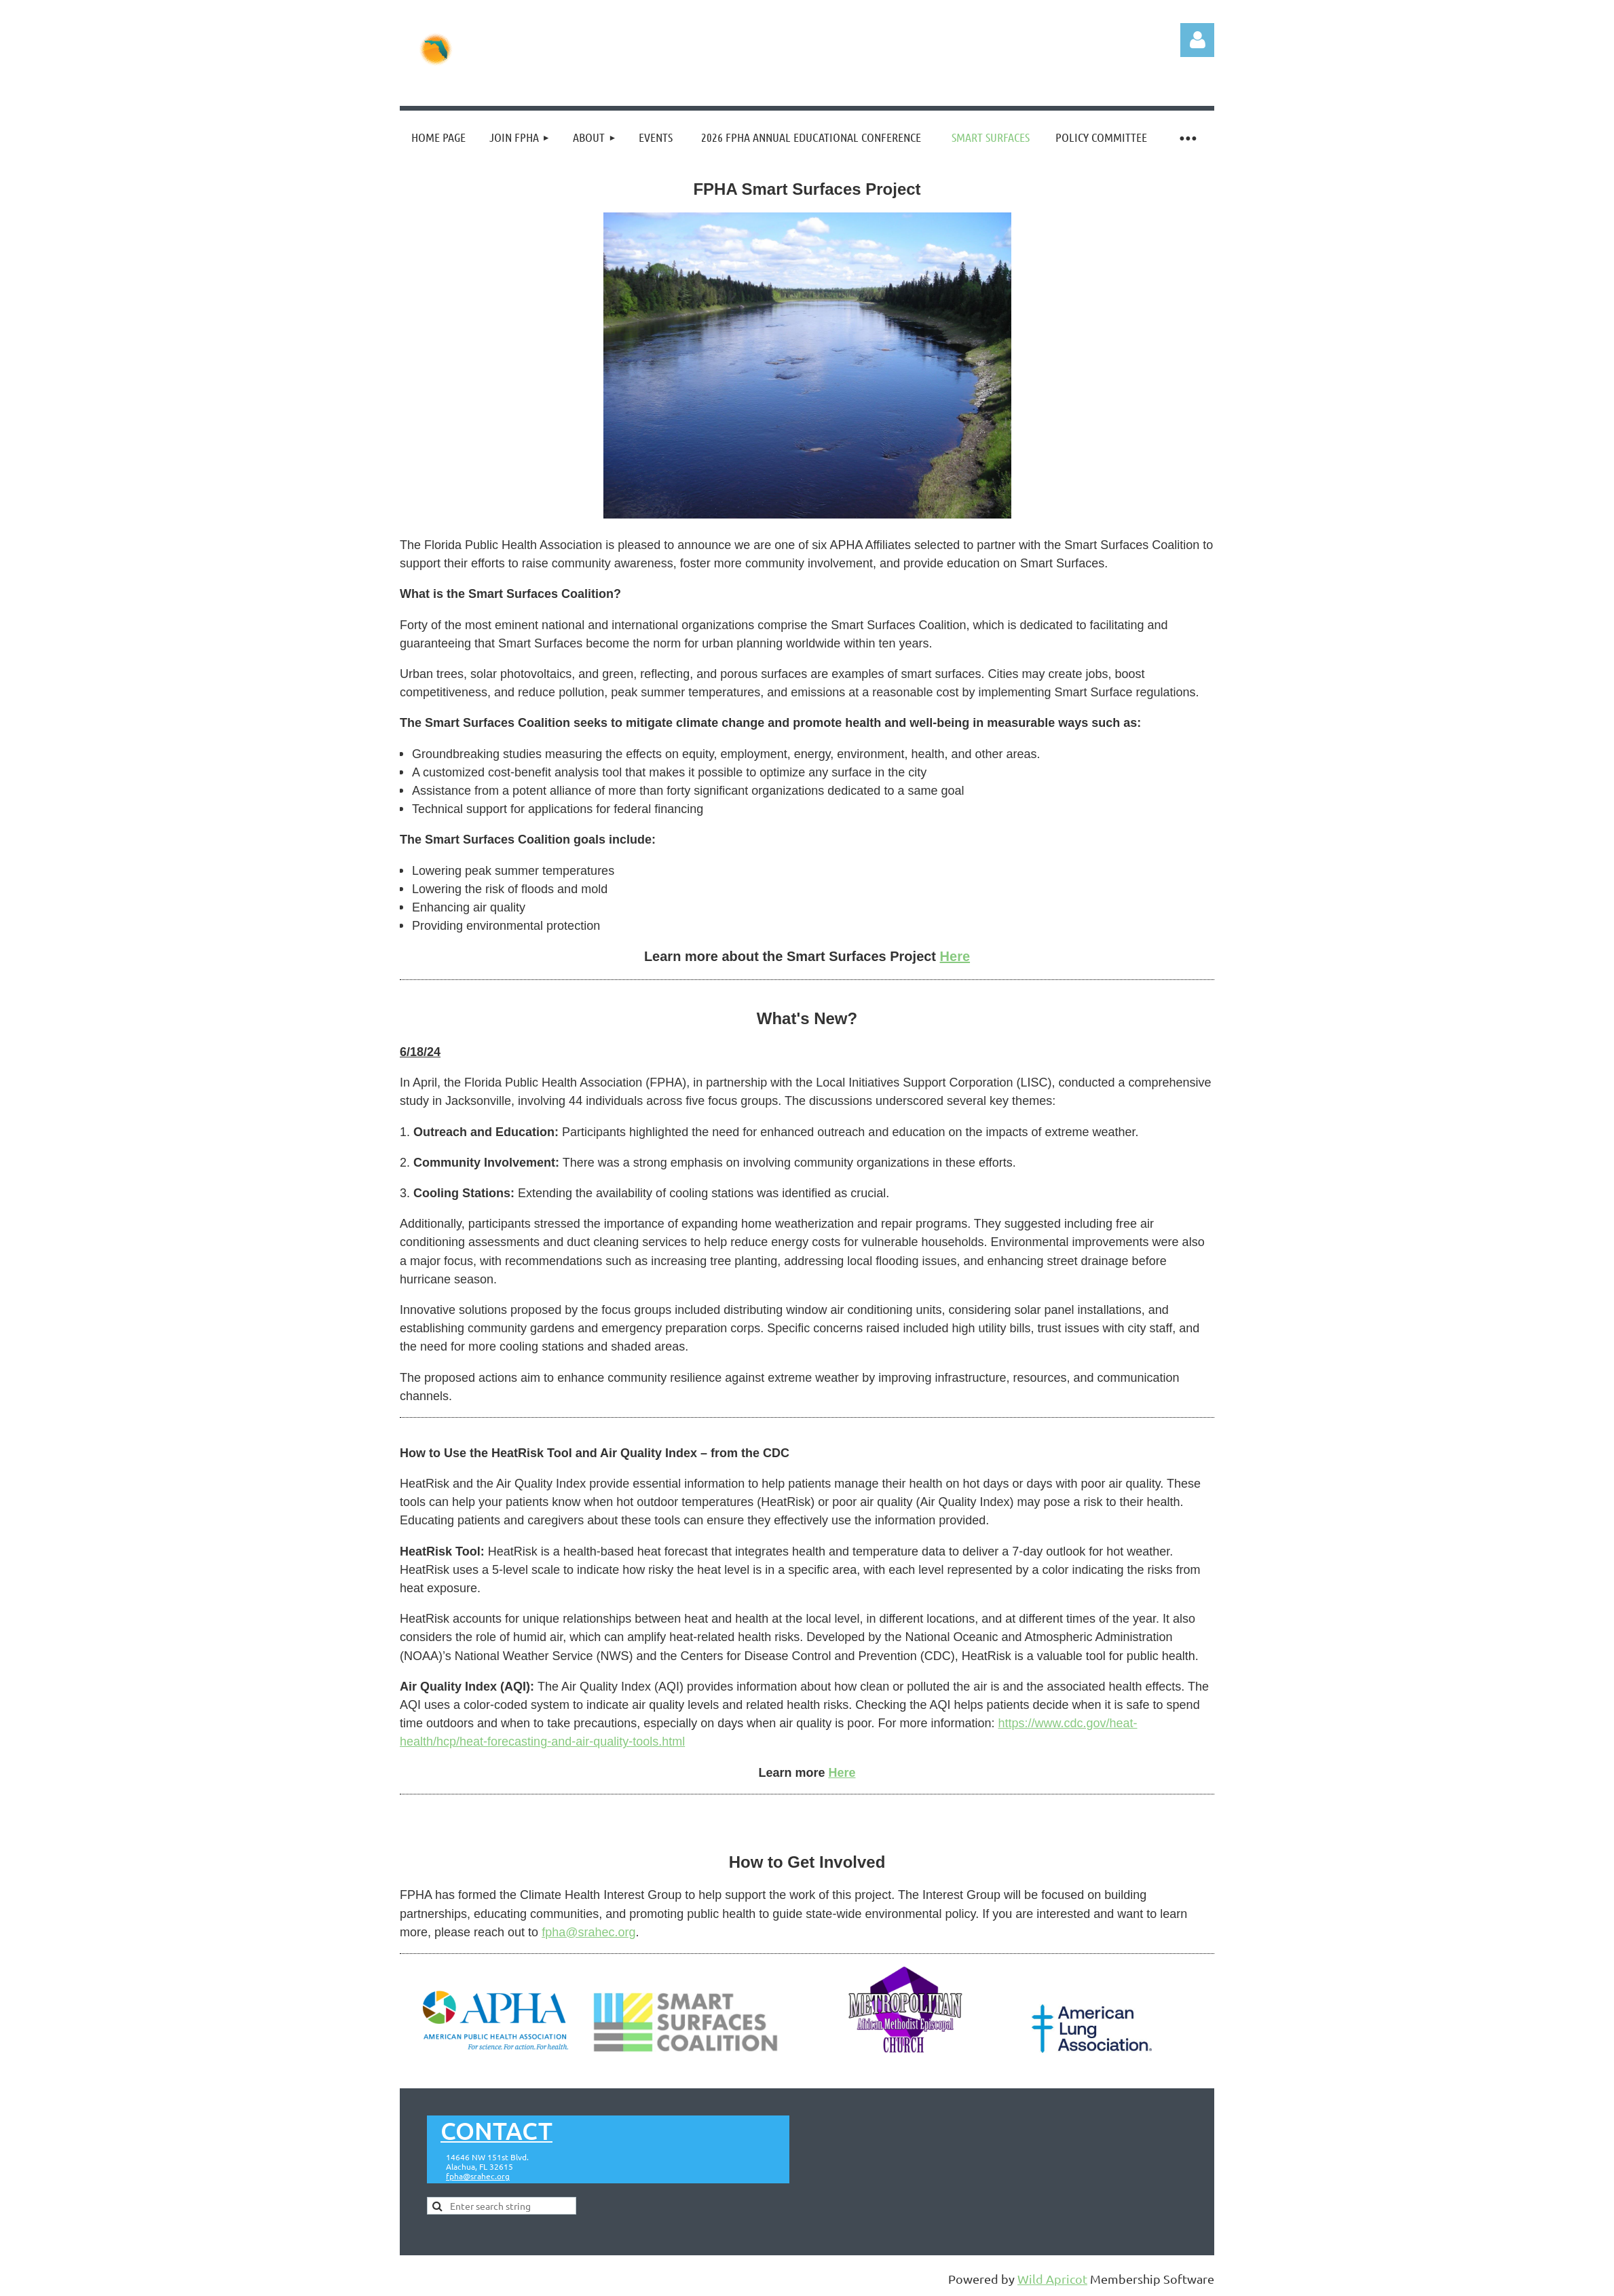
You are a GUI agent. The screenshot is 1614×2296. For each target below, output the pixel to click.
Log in (1197, 40)
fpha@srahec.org (588, 1932)
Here (842, 1773)
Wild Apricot (1052, 2279)
